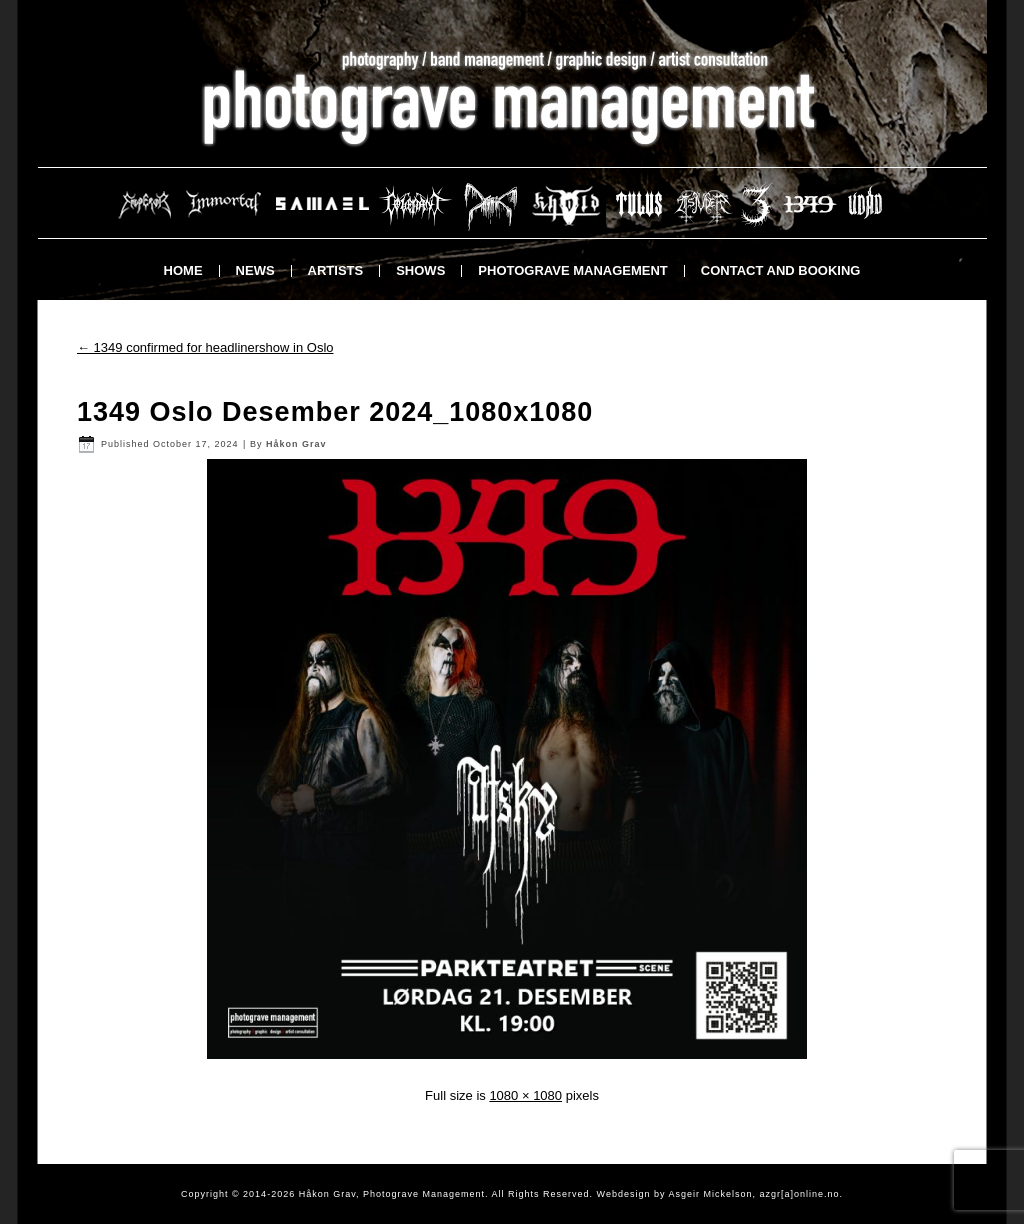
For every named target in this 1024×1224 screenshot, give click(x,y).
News (255, 270)
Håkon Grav (296, 444)
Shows (420, 270)
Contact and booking (781, 270)
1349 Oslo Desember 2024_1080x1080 (335, 412)
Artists (336, 270)
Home (183, 270)
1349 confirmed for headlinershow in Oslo (205, 347)
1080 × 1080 (525, 1095)
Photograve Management (572, 270)
